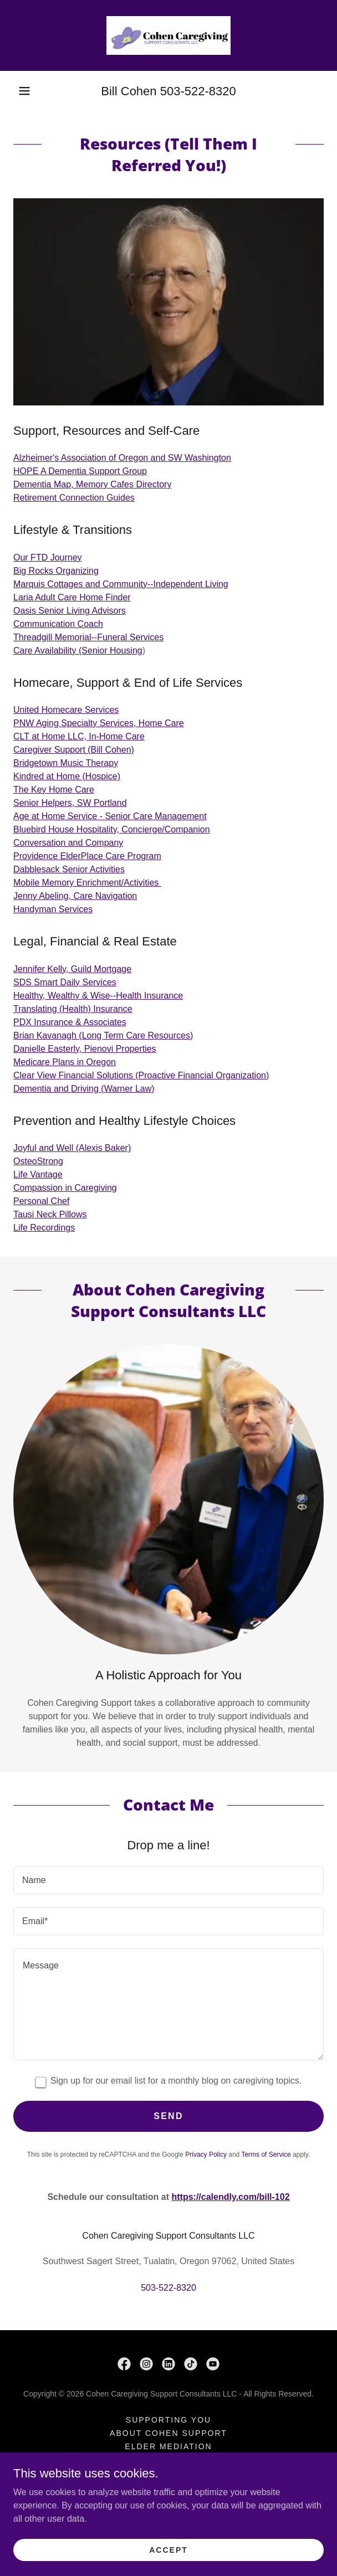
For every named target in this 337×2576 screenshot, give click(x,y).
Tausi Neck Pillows (49, 1214)
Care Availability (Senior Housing (77, 650)
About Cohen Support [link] (168, 2433)
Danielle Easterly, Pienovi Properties (84, 1048)
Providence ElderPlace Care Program (87, 856)
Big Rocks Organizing (56, 570)
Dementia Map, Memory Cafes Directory (92, 484)
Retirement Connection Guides (74, 497)
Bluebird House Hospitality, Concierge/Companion (111, 829)
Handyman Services (53, 909)
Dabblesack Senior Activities (69, 869)
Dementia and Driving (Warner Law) (84, 1088)
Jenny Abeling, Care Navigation (75, 896)
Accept (168, 2549)
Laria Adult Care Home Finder (72, 597)
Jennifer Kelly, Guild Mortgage (72, 969)
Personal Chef (41, 1201)
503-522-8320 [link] (198, 91)
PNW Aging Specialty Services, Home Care (98, 723)
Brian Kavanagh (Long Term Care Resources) (103, 1035)
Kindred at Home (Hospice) (66, 776)
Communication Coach (58, 624)
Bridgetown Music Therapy (65, 763)
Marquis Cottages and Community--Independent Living (120, 584)
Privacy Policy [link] (206, 2154)
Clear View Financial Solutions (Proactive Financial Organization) (141, 1075)
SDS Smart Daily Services (64, 982)
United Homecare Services (66, 709)
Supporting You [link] (168, 2419)
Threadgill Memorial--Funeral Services (88, 637)
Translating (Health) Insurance (72, 1009)
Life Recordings (44, 1227)
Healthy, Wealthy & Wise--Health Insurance (98, 995)
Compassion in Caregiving (65, 1187)
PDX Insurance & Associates (69, 1022)
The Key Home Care (53, 789)
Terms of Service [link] (265, 2154)
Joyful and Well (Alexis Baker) (72, 1148)
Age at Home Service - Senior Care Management (110, 816)
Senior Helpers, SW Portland (70, 803)
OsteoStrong (38, 1161)
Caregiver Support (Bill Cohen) (73, 749)
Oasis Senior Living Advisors (69, 610)
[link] (168, 35)
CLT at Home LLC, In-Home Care (79, 736)
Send (168, 2116)
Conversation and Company (68, 842)
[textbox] (168, 1880)
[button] (24, 91)
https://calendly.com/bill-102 (230, 2197)
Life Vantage (38, 1174)
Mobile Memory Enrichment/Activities (87, 882)
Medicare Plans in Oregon (64, 1062)
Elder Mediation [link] (168, 2446)
